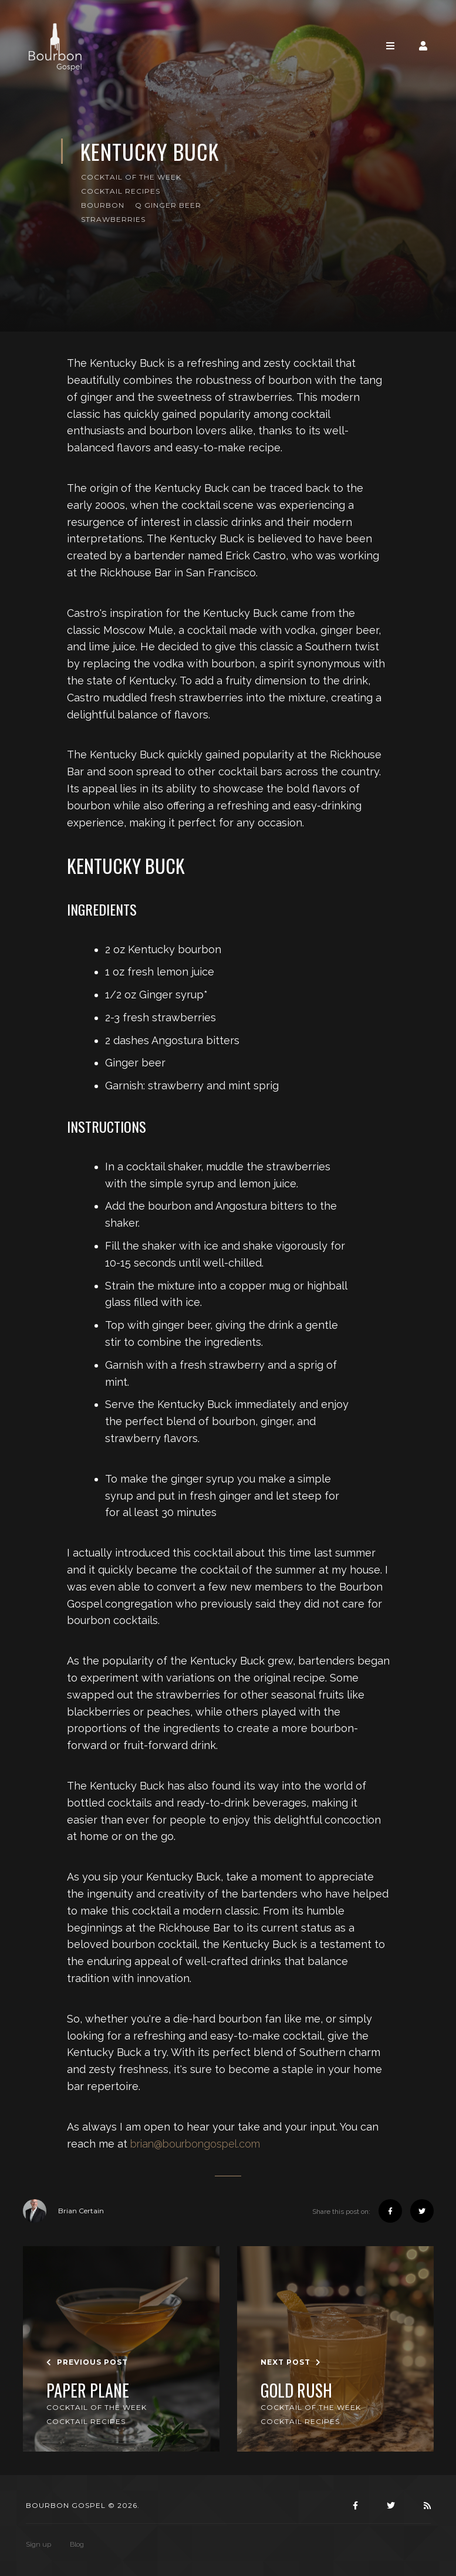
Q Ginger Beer (168, 205)
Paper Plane (87, 2391)
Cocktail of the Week (131, 177)
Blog (77, 2544)
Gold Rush (296, 2391)
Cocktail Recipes (120, 191)
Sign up (38, 2544)
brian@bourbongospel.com (195, 2144)
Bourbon (102, 205)
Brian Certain (63, 2211)
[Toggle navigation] (390, 46)
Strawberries (113, 219)
